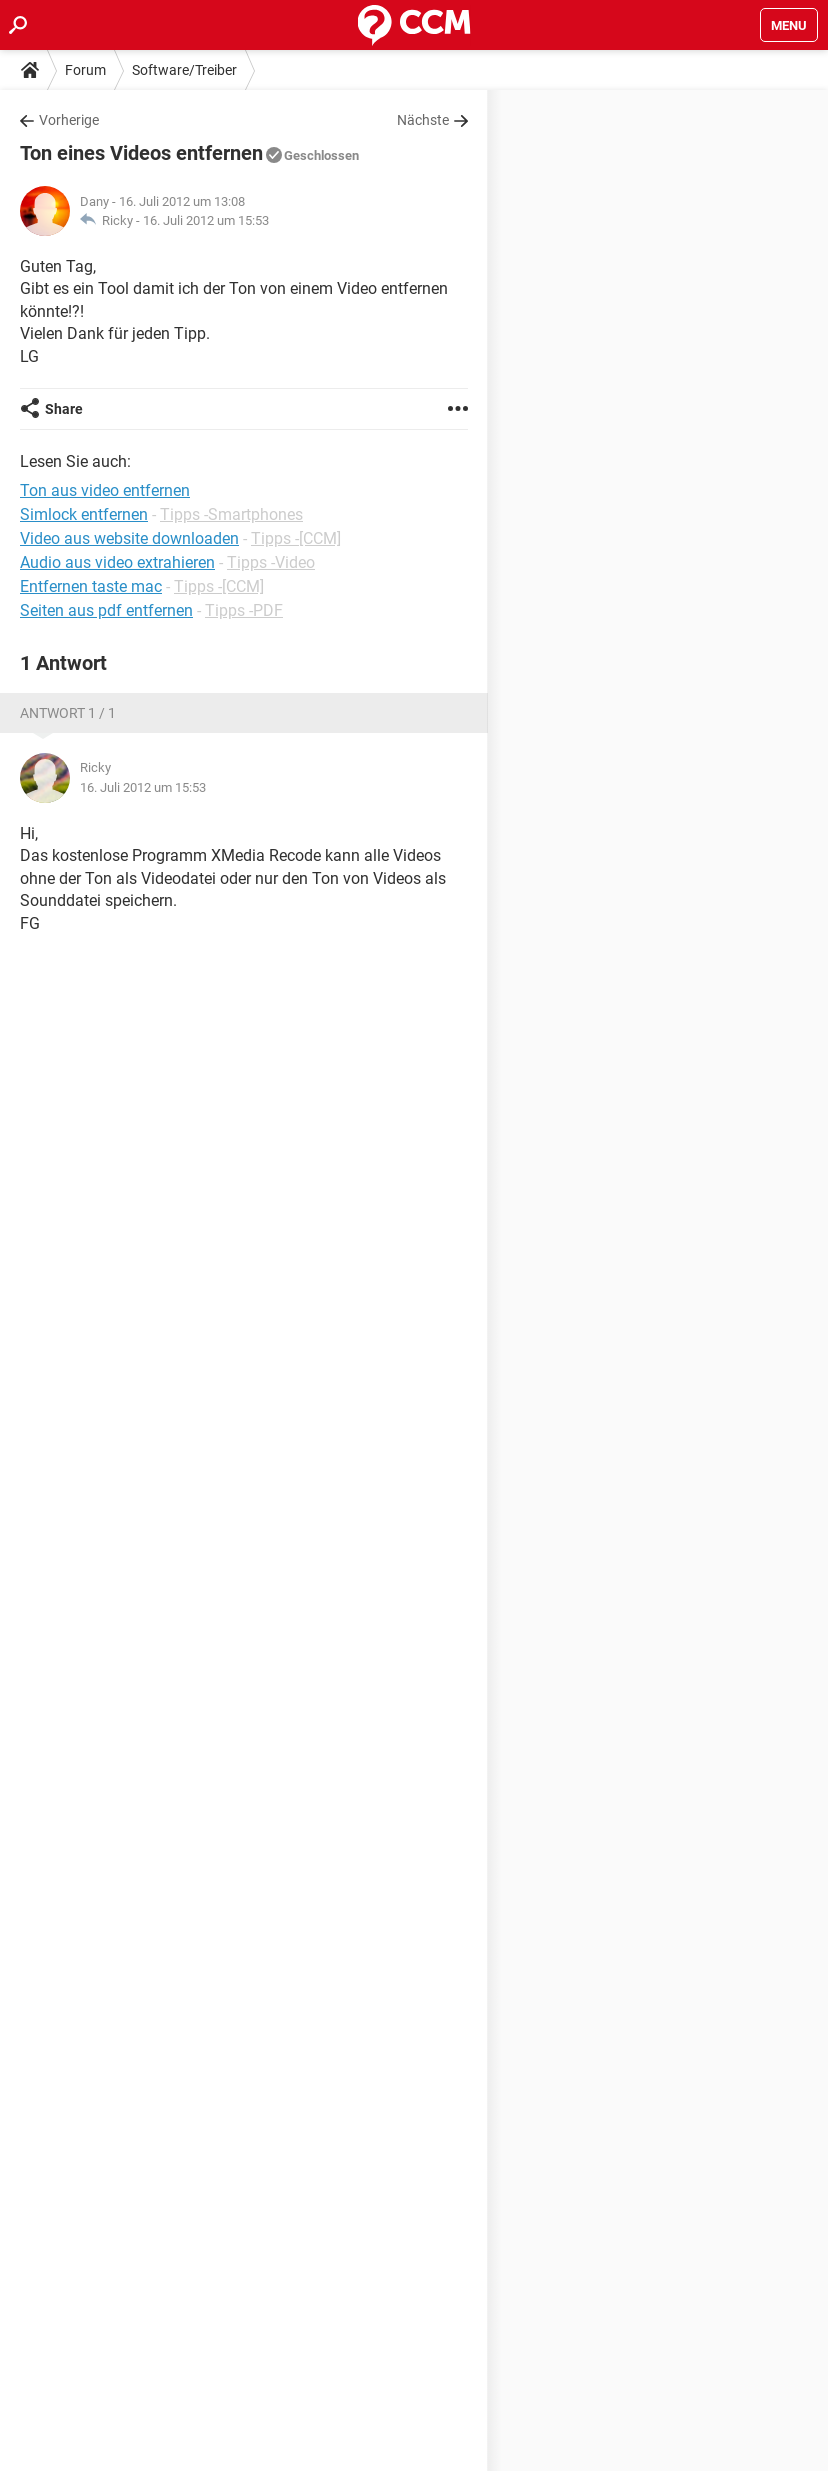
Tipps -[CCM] (296, 538)
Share (64, 409)
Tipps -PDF (244, 610)
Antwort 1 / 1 (68, 713)
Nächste (423, 120)
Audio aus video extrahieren (117, 562)
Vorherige (69, 120)
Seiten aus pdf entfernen (106, 610)
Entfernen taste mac (91, 586)
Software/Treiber (184, 70)
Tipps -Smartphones (231, 514)
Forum (85, 70)
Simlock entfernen (84, 514)
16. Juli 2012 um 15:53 (206, 220)
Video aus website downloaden (129, 538)
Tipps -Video (271, 562)
